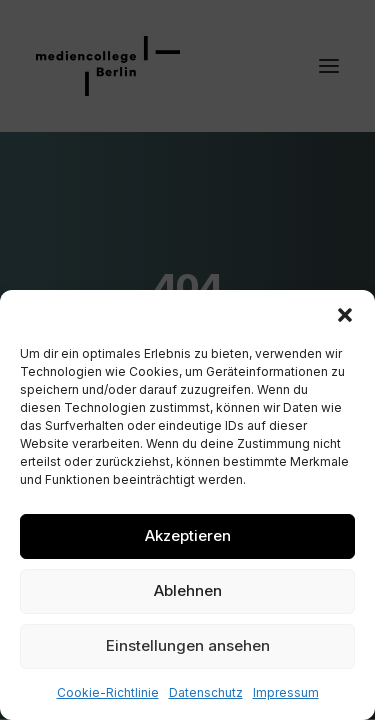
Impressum (286, 692)
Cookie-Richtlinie (108, 692)
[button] (345, 315)
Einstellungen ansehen (188, 645)
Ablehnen (188, 590)
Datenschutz (206, 692)
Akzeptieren (188, 535)
